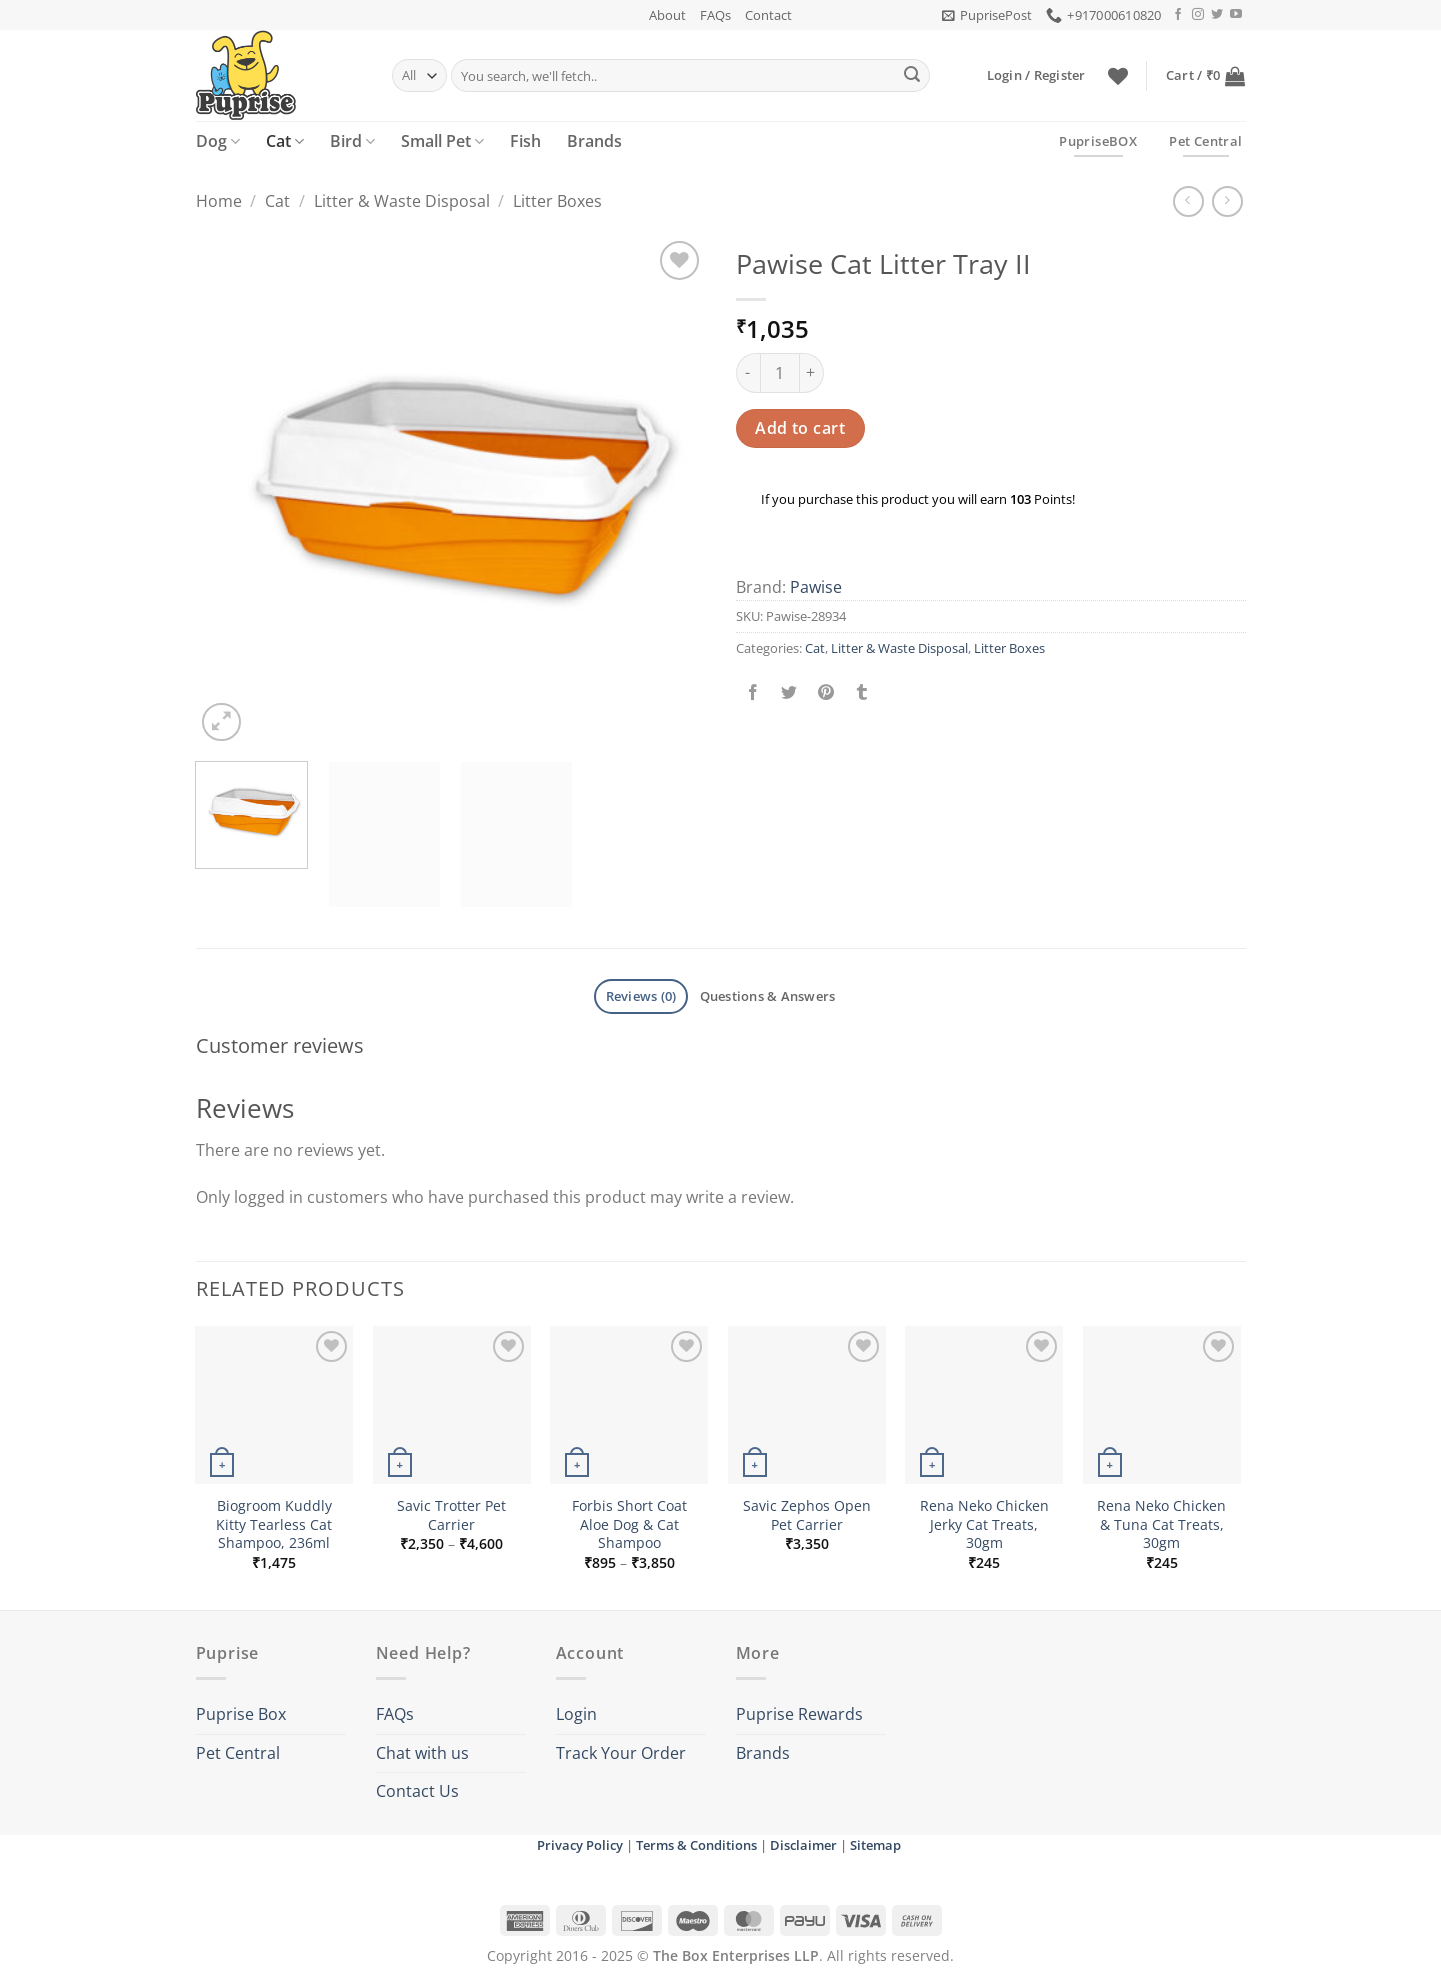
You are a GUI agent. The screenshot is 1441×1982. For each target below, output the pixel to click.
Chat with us (422, 1753)
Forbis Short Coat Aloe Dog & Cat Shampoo (629, 1524)
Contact (768, 15)
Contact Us (417, 1791)
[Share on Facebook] (753, 692)
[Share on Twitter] (789, 692)
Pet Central (238, 1753)
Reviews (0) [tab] (641, 996)
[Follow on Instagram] (1198, 15)
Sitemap (875, 1845)
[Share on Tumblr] (861, 692)
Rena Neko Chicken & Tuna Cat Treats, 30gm (1161, 1524)
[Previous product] (1227, 201)
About (667, 15)
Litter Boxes (557, 201)
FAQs (715, 15)
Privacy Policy (580, 1845)
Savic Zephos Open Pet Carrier (807, 1515)
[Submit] (912, 76)
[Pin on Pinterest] (825, 692)
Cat (285, 141)
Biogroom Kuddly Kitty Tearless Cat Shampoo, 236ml (274, 1524)
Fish (525, 141)
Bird (352, 141)
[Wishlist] (1118, 76)
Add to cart (800, 428)
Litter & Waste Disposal (402, 201)
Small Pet (442, 141)
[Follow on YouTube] (1236, 15)
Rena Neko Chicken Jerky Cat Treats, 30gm (984, 1524)
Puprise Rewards (799, 1714)
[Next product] (1188, 201)
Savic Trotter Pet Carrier (451, 1515)
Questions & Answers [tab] (768, 996)
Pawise (816, 587)
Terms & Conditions (696, 1845)
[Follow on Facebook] (1178, 15)
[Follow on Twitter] (1217, 15)
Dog (218, 141)
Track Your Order (621, 1753)
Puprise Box (241, 1714)
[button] (987, 15)
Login (576, 1714)
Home (219, 201)
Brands (594, 141)
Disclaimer (803, 1845)
